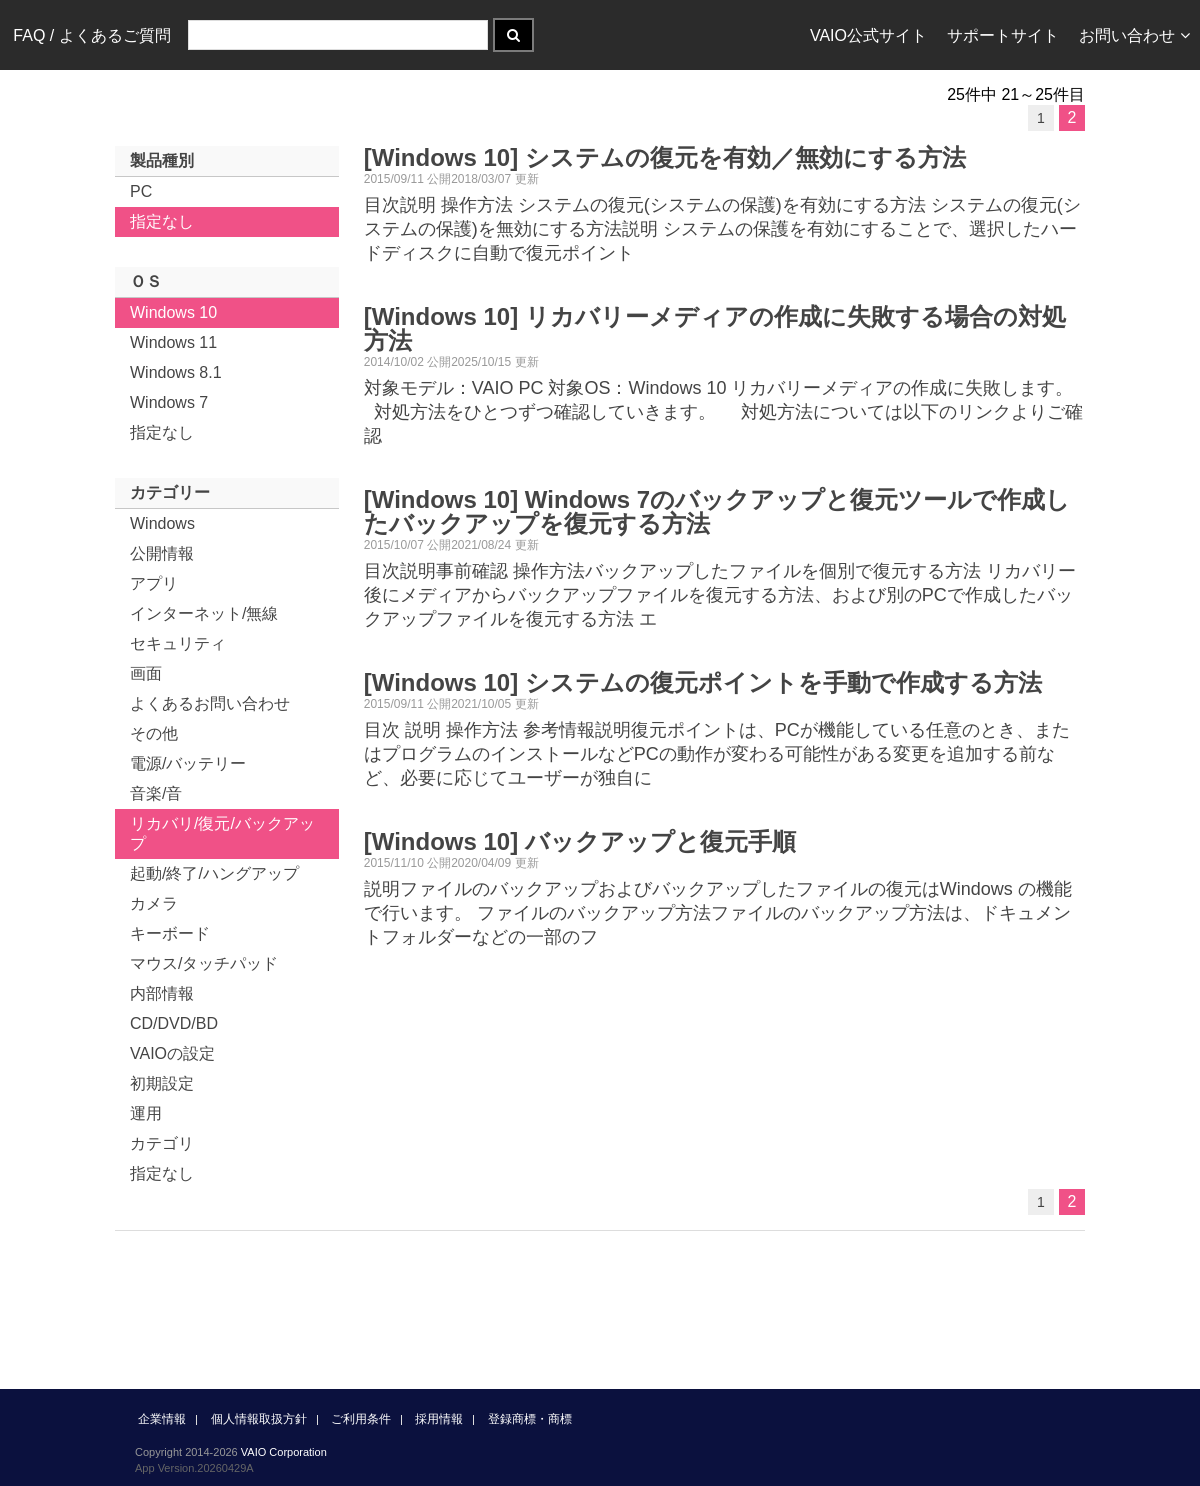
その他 (154, 733)
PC (141, 191)
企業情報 (162, 1419)
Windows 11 (173, 342)
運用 (146, 1113)
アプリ (154, 583)
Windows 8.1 (176, 372)
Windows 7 (169, 402)
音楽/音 (156, 793)
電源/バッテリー (188, 763)
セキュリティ (178, 643)
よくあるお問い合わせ (210, 703)
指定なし (162, 221)
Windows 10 (173, 312)
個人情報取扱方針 (259, 1419)
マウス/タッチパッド (204, 963)
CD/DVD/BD (174, 1023)
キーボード (170, 933)
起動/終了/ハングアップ (214, 873)
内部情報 (162, 993)
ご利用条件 (361, 1419)
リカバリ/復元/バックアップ (222, 833)
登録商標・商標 (530, 1419)
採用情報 (439, 1419)
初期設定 (162, 1083)
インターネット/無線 (204, 613)
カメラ (154, 903)
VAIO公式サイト (868, 35)
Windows (162, 523)
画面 (146, 673)
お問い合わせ (1134, 35)
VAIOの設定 (172, 1053)
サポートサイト (1003, 35)
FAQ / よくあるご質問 (91, 35)
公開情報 (162, 553)
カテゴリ (162, 1143)
